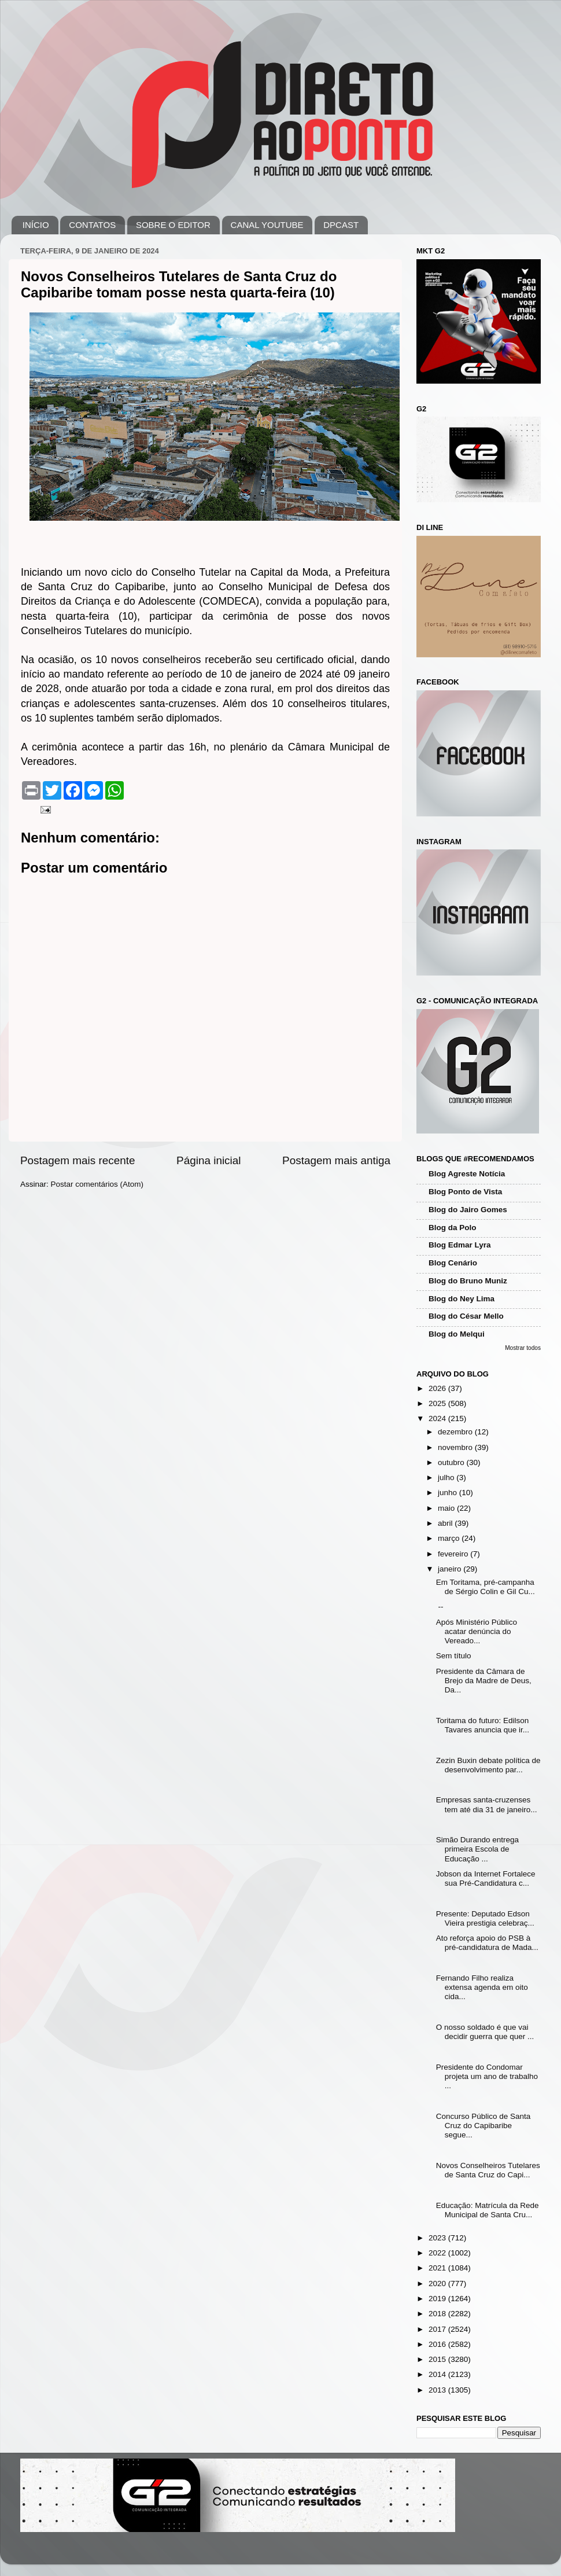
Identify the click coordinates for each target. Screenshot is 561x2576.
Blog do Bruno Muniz (468, 1280)
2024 (438, 1418)
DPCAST (341, 225)
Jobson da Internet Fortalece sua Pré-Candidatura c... (486, 1878)
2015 (438, 2359)
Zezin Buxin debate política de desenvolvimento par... (488, 1765)
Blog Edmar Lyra (460, 1245)
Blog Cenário (453, 1262)
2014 (438, 2374)
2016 (438, 2344)
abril (446, 1523)
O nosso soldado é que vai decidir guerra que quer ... (485, 2032)
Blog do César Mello (466, 1316)
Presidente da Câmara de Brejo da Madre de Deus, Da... (484, 1680)
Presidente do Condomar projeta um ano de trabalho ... (487, 2076)
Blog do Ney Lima (461, 1298)
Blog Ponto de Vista (465, 1191)
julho (447, 1477)
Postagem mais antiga (336, 1160)
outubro (452, 1462)
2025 (438, 1403)
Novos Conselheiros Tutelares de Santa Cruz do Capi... (488, 2170)
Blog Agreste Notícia (467, 1173)
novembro (456, 1447)
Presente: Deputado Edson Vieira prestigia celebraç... (485, 1918)
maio (447, 1508)
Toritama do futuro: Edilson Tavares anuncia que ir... (482, 1725)
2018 (438, 2313)
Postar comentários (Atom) (97, 1184)
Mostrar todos (523, 1348)
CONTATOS (92, 225)
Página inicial (208, 1160)
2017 (438, 2329)
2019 (438, 2298)
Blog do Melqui (457, 1334)
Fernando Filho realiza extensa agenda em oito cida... (482, 1987)
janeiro (450, 1569)
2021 (438, 2268)
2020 (438, 2283)
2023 (438, 2237)
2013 (438, 2390)
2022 (438, 2253)
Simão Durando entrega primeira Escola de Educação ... (477, 1849)
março (450, 1538)
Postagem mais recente (77, 1160)
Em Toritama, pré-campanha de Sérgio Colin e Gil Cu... (485, 1587)
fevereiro (454, 1554)
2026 (438, 1388)
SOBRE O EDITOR (173, 225)
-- (440, 1606)
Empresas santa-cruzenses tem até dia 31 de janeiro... (486, 1804)
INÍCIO (36, 225)
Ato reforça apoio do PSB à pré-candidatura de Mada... (487, 1943)
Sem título (453, 1655)
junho (448, 1492)
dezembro (456, 1431)
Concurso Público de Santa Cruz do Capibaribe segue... (483, 2125)
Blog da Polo (453, 1227)
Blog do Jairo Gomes (468, 1209)
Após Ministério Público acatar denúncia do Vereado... (476, 1631)
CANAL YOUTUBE (267, 225)
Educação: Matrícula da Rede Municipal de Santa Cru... (487, 2210)
